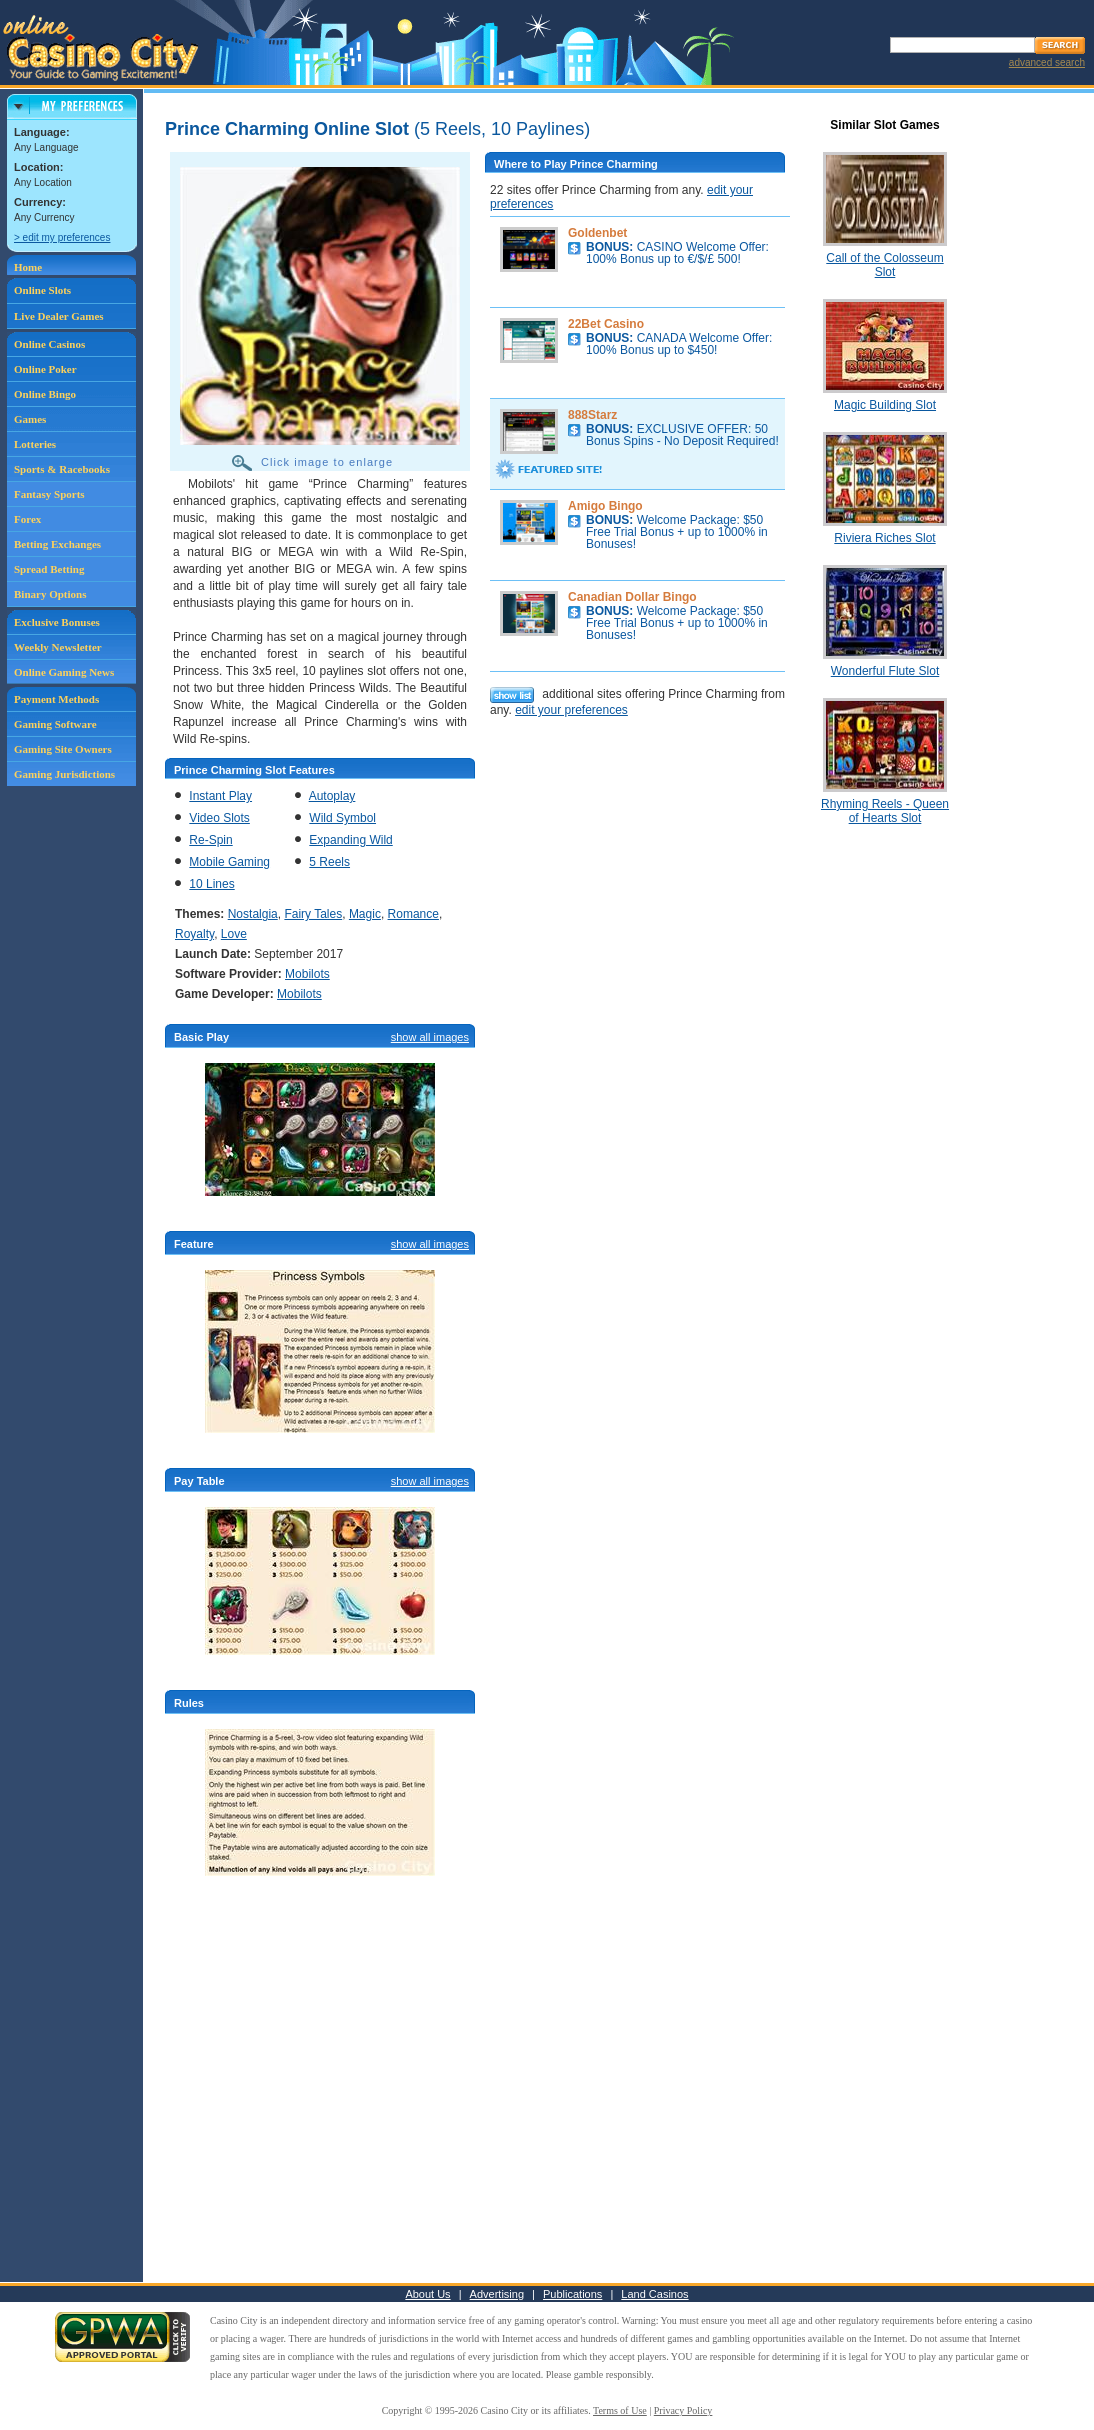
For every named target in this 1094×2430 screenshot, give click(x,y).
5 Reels (329, 862)
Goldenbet (597, 233)
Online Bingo (45, 394)
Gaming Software (55, 724)
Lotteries (35, 444)
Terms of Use (620, 2410)
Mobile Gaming (229, 862)
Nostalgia (253, 914)
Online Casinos (49, 344)
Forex (27, 519)
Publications (572, 2294)
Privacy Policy (683, 2410)
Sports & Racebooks (62, 469)
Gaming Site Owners (63, 749)
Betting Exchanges (57, 544)
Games (30, 419)
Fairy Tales (313, 914)
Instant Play (220, 796)
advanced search (1047, 62)
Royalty (194, 934)
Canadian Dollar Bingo (632, 597)
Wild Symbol (342, 818)
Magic (365, 914)
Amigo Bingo (605, 506)
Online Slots (42, 290)
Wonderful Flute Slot (885, 671)
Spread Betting (49, 569)
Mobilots (307, 974)
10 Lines (211, 884)
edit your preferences (571, 710)
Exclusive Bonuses (57, 622)
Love (234, 934)
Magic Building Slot (885, 405)
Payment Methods (56, 699)
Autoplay (332, 796)
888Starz (592, 415)
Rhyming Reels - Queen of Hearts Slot (885, 811)
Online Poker (45, 369)
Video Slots (219, 818)
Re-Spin (210, 840)
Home (28, 267)
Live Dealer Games (59, 316)
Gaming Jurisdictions (64, 774)
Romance (413, 914)
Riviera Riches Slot (884, 538)
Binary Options (50, 594)
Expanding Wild (350, 840)
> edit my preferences (62, 237)
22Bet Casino (606, 324)
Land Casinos (654, 2294)
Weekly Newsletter (58, 647)
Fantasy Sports (49, 494)
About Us (427, 2294)
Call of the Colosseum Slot (884, 265)
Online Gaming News (64, 672)
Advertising (497, 2294)
